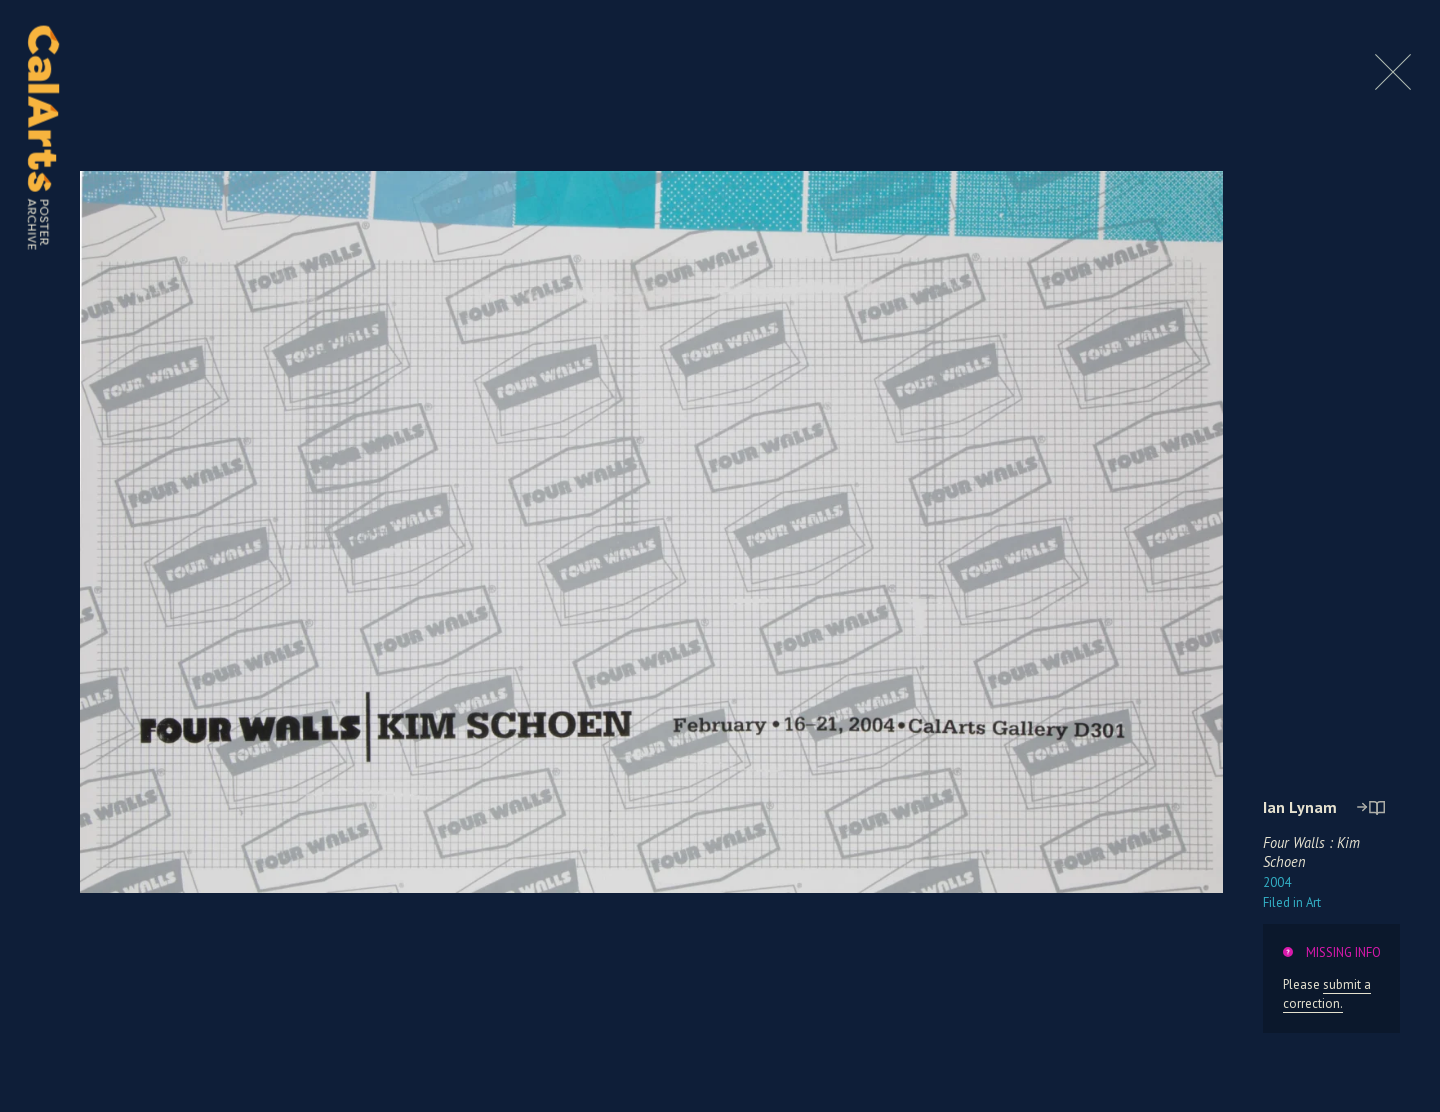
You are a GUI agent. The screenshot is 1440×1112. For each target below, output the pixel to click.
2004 (1277, 882)
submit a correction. (1327, 994)
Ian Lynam (1300, 807)
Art (1292, 902)
